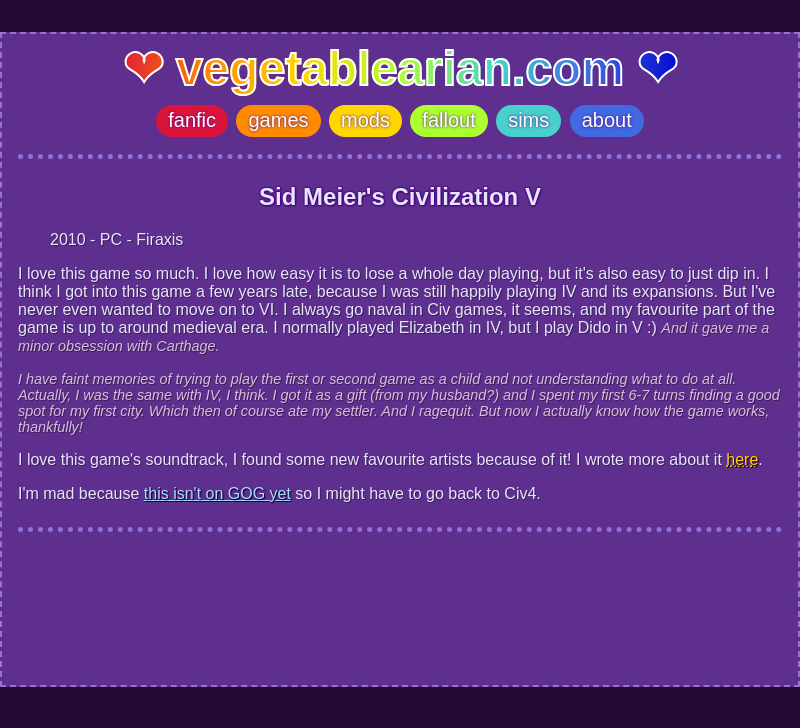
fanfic (192, 120)
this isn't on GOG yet (217, 493)
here (742, 459)
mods (365, 120)
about (607, 120)
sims (528, 120)
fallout (448, 120)
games (278, 120)
